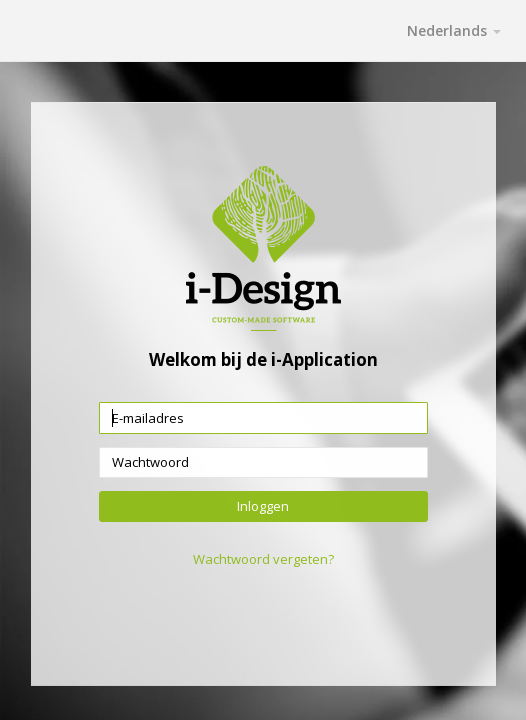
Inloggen (263, 505)
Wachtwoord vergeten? (263, 559)
